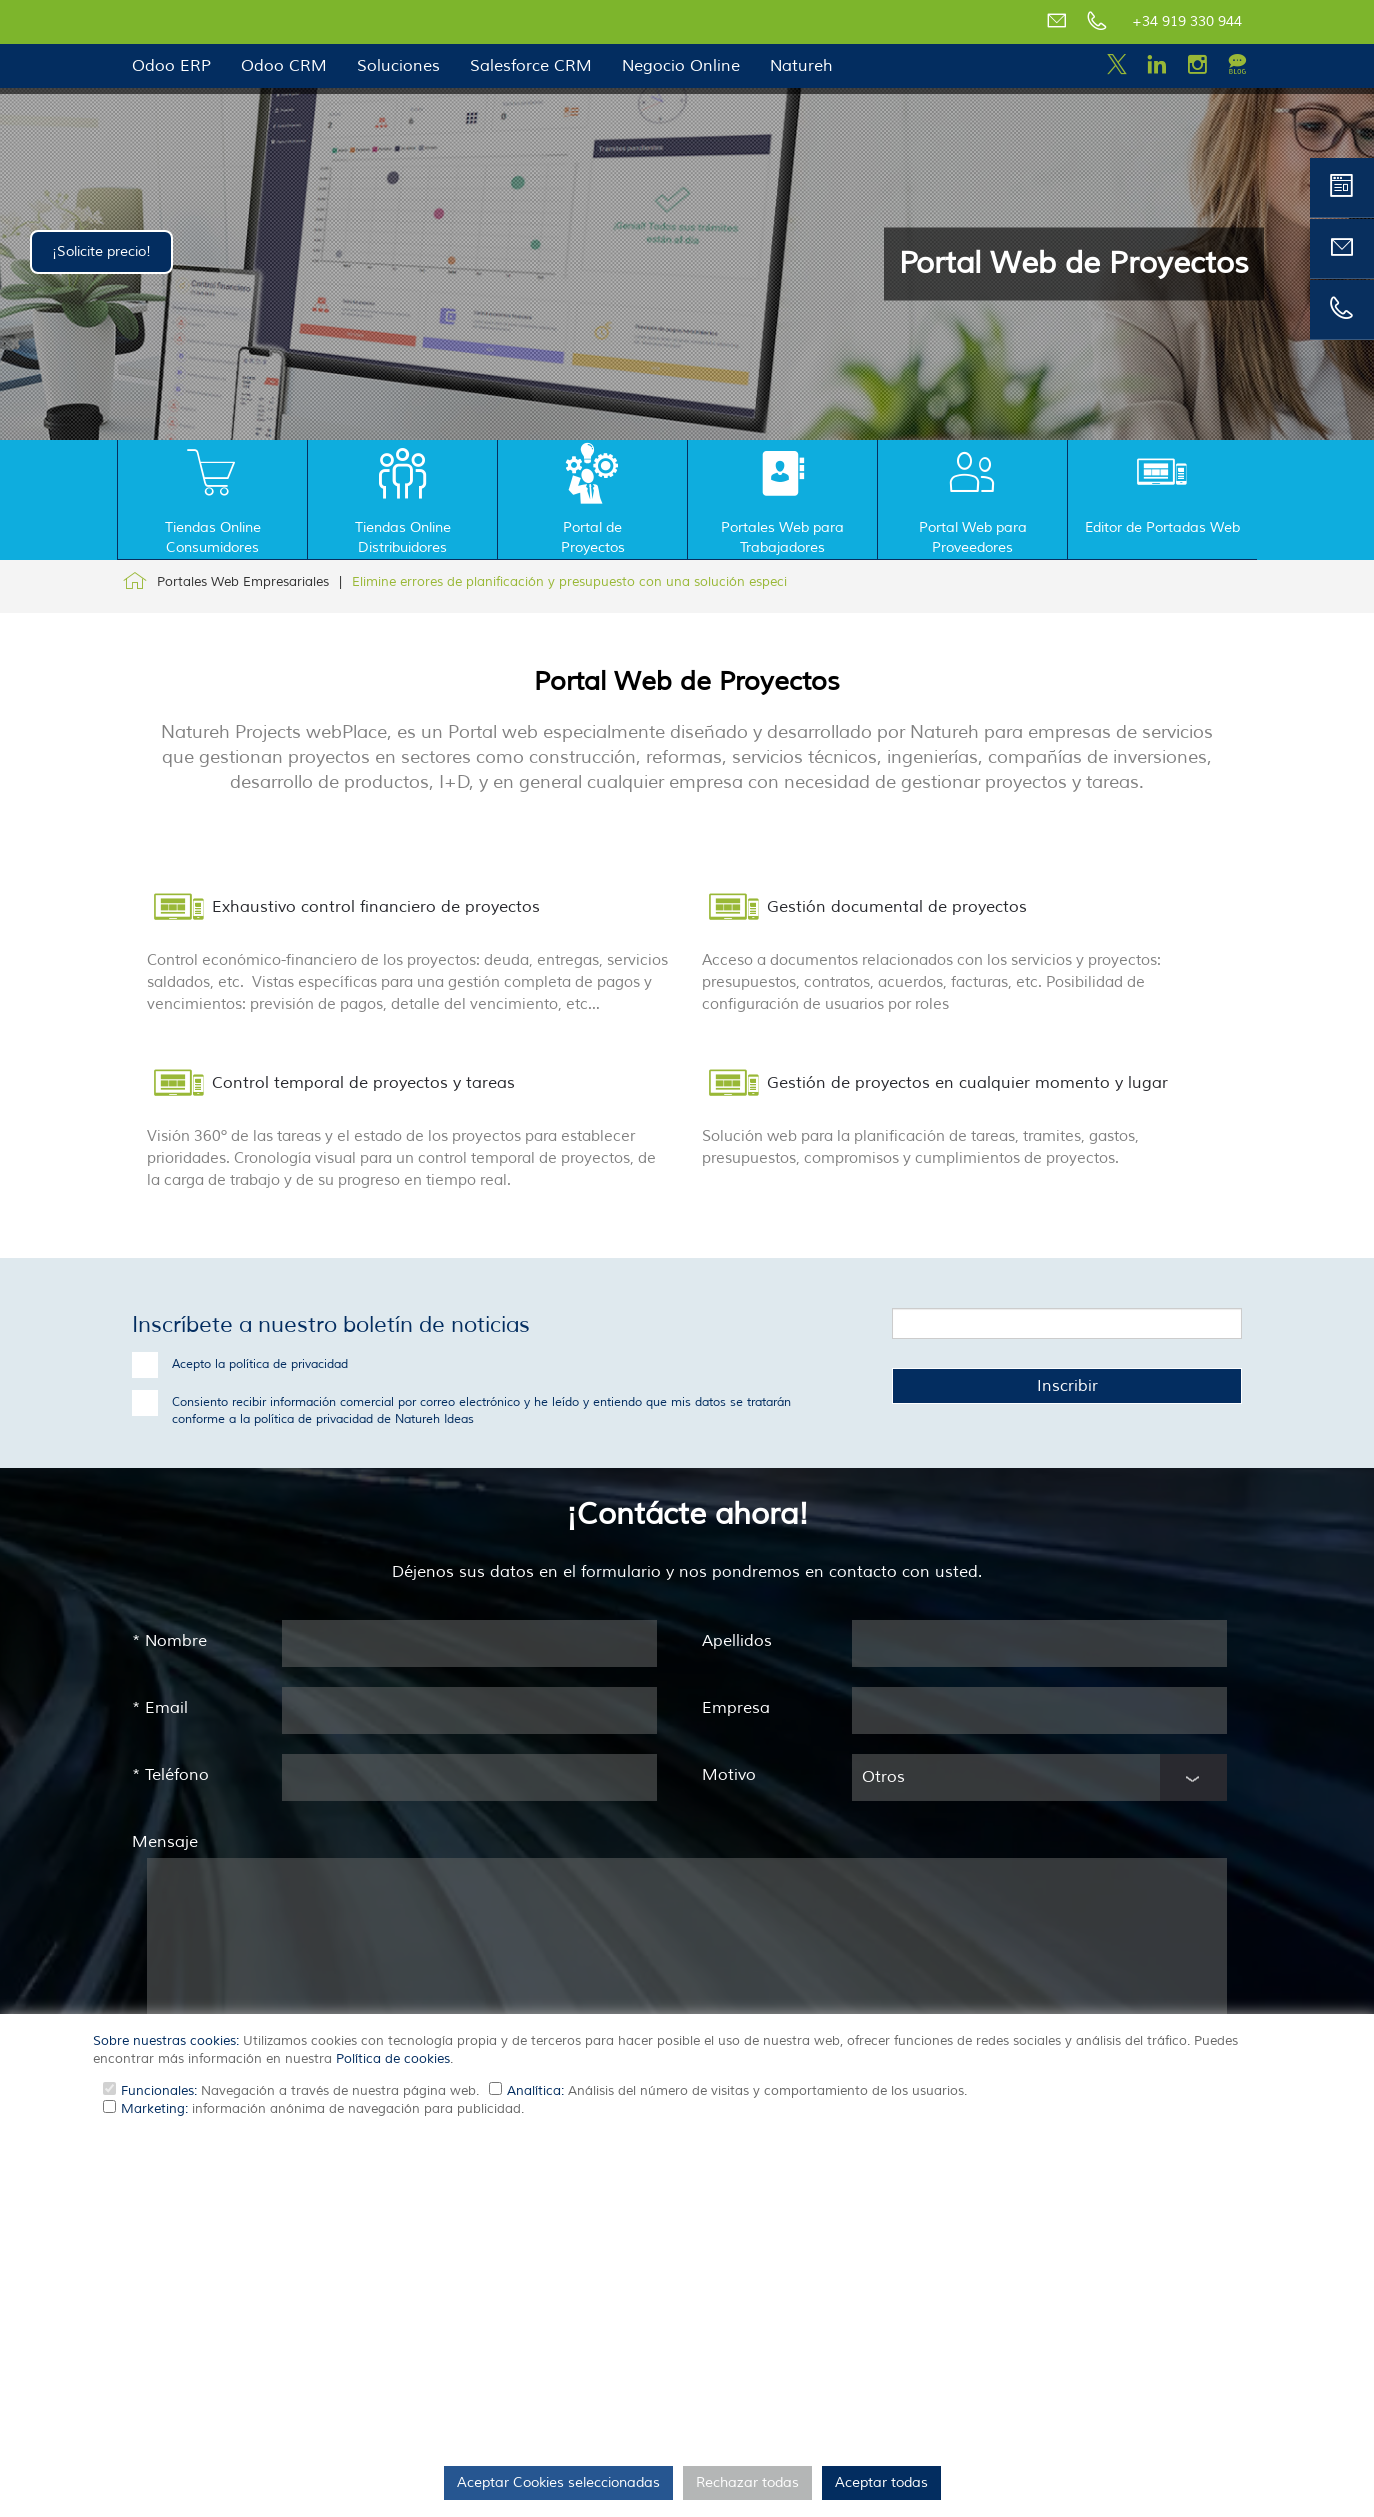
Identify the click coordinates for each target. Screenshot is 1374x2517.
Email (160, 1708)
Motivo (729, 1775)
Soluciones (398, 66)
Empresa (736, 1708)
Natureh (801, 66)
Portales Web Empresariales (243, 582)
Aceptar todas (881, 2482)
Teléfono (170, 1775)
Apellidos (737, 1641)
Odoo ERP (171, 66)
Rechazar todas (747, 2482)
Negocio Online (681, 66)
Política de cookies (393, 2059)
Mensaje (165, 1842)
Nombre (169, 1641)
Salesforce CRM (531, 66)
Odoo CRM (284, 66)
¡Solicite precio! (101, 251)
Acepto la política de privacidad (260, 1364)
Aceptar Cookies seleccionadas (558, 2482)
